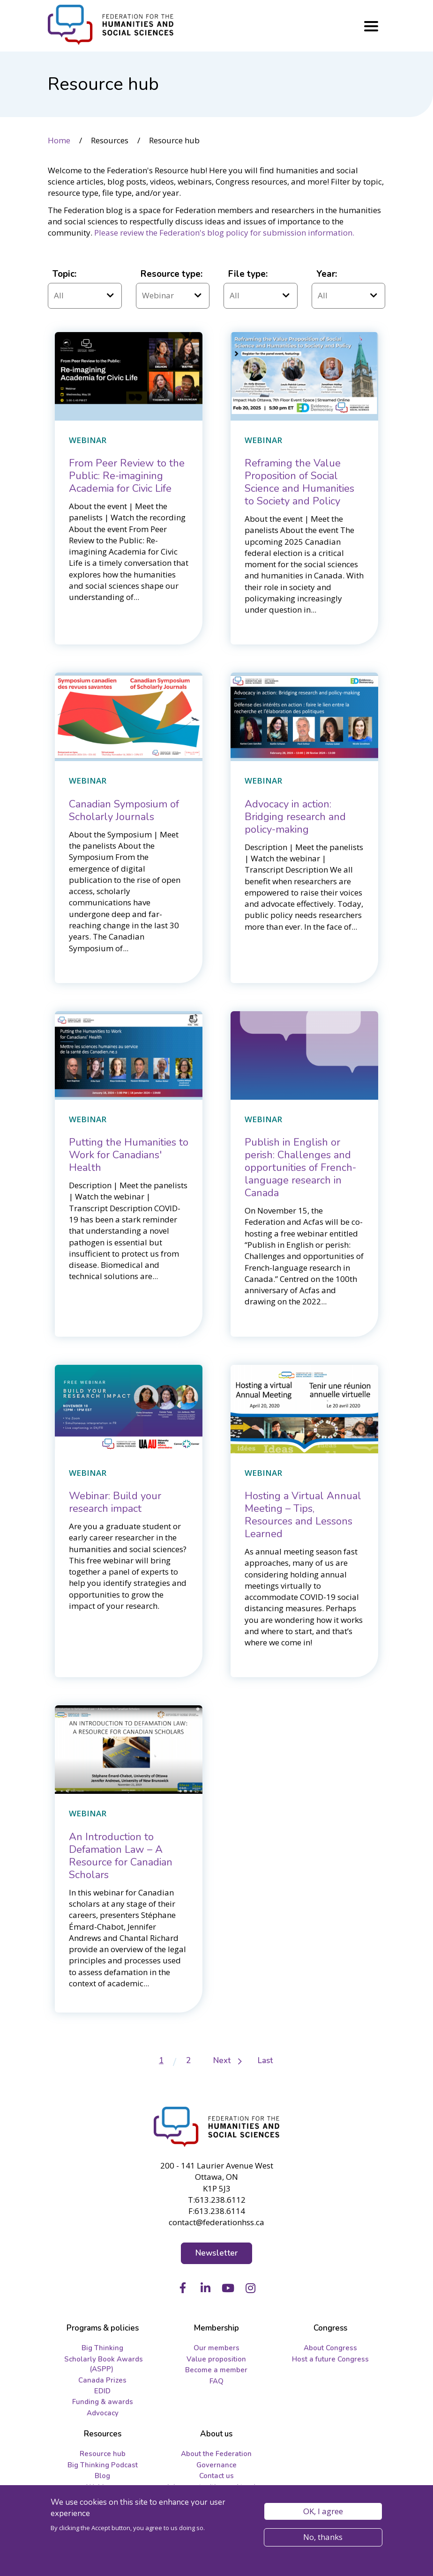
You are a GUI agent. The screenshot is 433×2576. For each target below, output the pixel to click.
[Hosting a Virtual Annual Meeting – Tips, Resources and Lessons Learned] (303, 1515)
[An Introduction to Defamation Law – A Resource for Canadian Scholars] (120, 1856)
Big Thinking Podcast (102, 2465)
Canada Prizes (102, 2380)
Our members (216, 2348)
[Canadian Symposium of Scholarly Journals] (124, 810)
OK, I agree (323, 2511)
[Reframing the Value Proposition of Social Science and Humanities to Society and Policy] (299, 482)
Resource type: (171, 274)
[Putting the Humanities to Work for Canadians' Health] (128, 1155)
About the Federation (216, 2453)
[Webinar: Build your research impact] (115, 1502)
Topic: (64, 274)
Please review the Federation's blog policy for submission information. (224, 232)
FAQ (216, 2381)
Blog (102, 2475)
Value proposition (216, 2359)
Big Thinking (102, 2348)
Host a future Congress (330, 2359)
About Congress (330, 2348)
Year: (326, 274)
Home (59, 140)
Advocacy (103, 2413)
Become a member (216, 2370)
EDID (102, 2391)
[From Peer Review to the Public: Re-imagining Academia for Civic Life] (127, 476)
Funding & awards (102, 2401)
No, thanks (323, 2537)
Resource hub (103, 2453)
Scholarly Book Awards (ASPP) (103, 2364)
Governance (216, 2465)
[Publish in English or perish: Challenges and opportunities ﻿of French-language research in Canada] (300, 1167)
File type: (248, 274)
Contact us (216, 2475)
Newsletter (216, 2253)
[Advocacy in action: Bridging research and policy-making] (295, 816)
